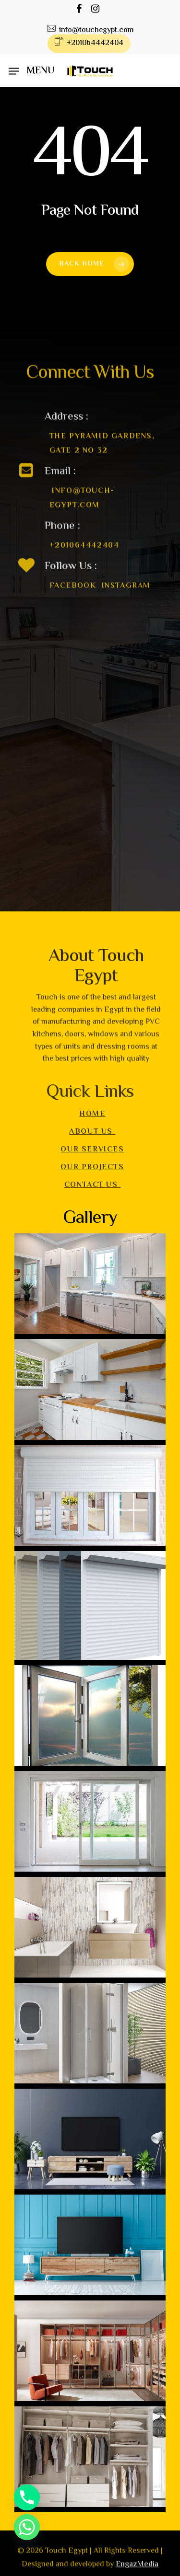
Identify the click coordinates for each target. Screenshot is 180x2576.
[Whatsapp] (27, 2527)
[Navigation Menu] (31, 71)
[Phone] (27, 2497)
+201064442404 (84, 558)
